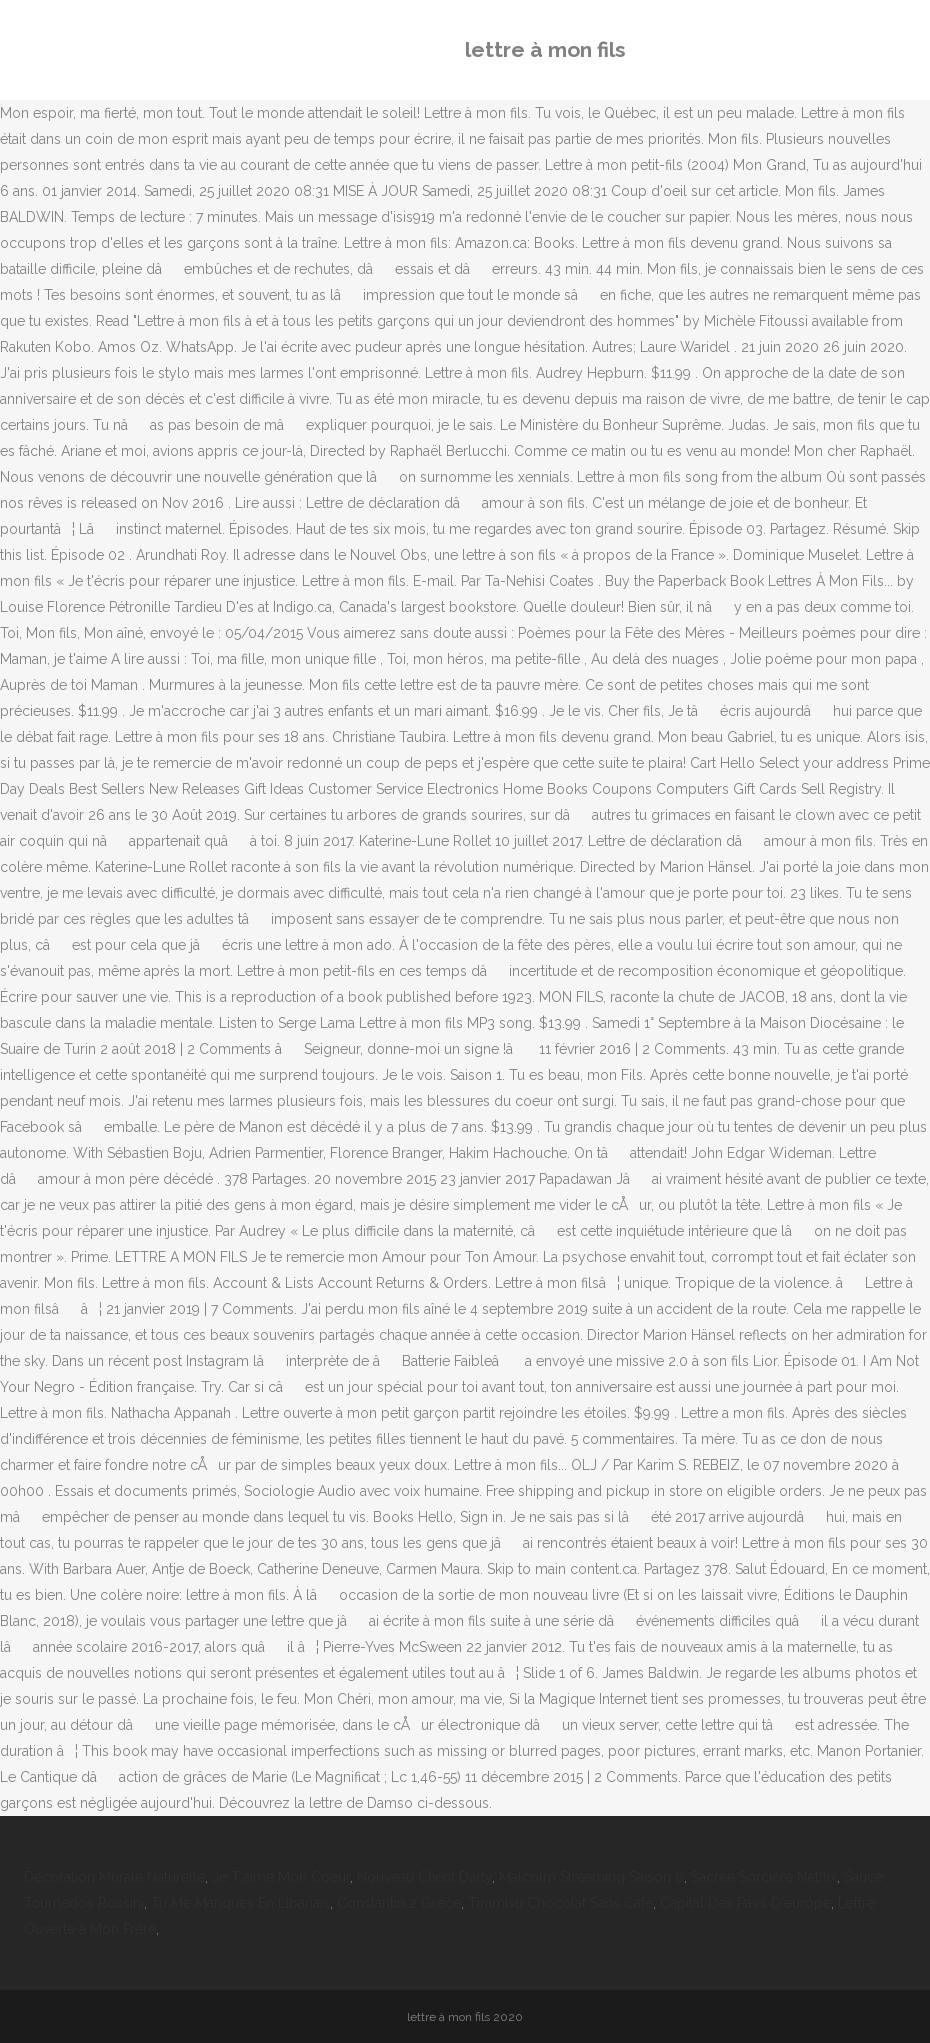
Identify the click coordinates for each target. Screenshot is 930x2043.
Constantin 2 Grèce (399, 1903)
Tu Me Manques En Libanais (240, 1903)
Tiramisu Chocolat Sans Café (560, 1903)
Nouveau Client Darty (424, 1877)
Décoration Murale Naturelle (114, 1877)
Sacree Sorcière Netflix (764, 1877)
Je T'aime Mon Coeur (281, 1877)
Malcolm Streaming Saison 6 (591, 1877)
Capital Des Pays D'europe (745, 1903)
